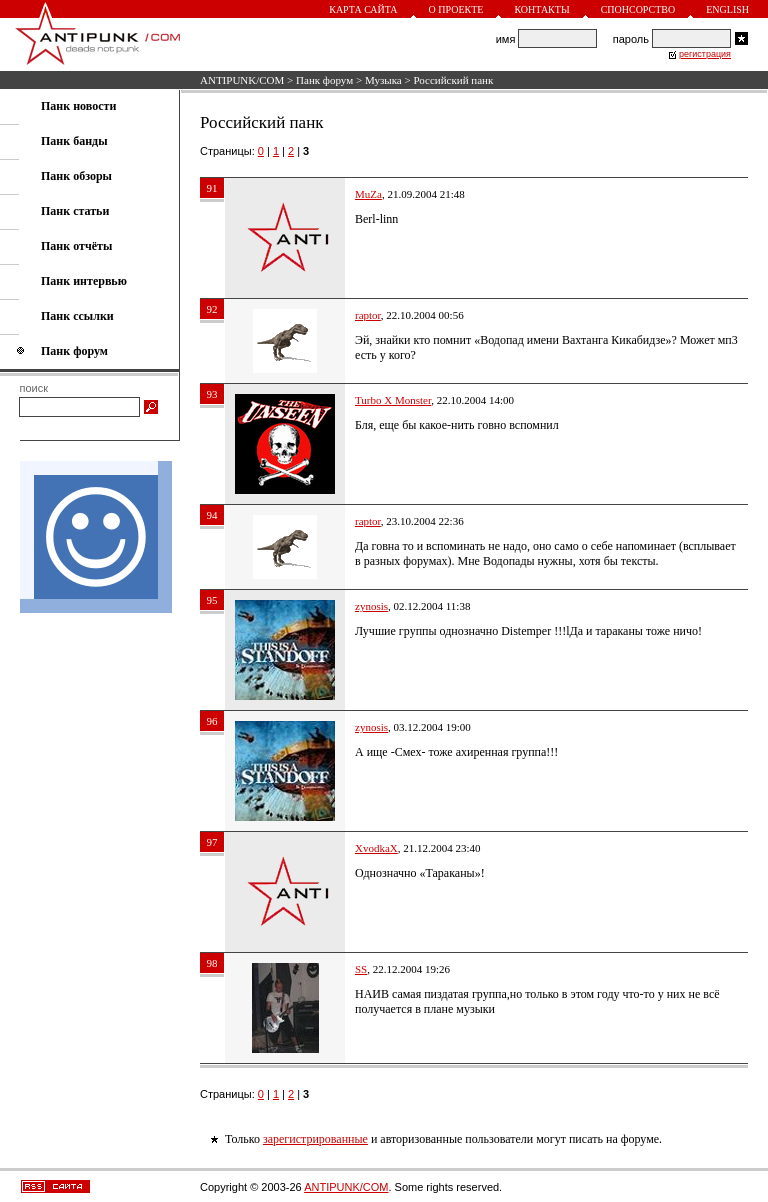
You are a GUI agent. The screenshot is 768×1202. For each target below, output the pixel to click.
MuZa (368, 194)
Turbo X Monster (393, 400)
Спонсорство (638, 9)
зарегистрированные (315, 1139)
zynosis (371, 606)
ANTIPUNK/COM (242, 80)
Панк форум (324, 80)
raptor (368, 315)
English (727, 9)
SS (361, 969)
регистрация (705, 54)
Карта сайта (363, 9)
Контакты (541, 9)
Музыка (383, 80)
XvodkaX (376, 848)
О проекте (456, 9)
